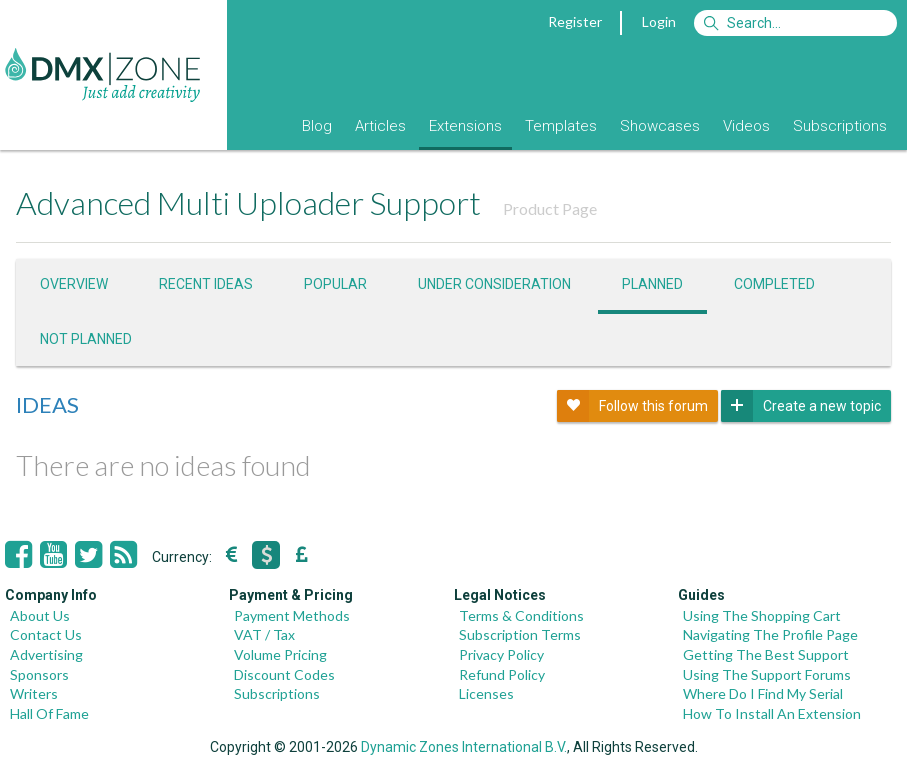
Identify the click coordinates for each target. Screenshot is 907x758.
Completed (774, 284)
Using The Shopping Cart (762, 615)
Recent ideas (206, 284)
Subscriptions (840, 126)
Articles (380, 126)
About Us (40, 615)
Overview (74, 284)
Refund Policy (502, 674)
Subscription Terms (520, 634)
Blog (317, 126)
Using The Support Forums (767, 674)
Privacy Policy (501, 654)
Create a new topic (801, 406)
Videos (746, 126)
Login (659, 21)
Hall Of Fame (49, 713)
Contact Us (46, 634)
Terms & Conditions (521, 615)
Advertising (46, 654)
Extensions (465, 126)
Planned (652, 284)
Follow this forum (632, 406)
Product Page (550, 208)
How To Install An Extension (772, 713)
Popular (335, 284)
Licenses (486, 693)
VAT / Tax (264, 634)
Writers (34, 693)
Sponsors (39, 674)
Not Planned (86, 339)
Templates (561, 126)
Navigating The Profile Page (770, 634)
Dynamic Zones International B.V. (464, 747)
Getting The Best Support (766, 654)
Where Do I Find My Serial (763, 693)
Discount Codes (284, 674)
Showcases (660, 126)
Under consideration (494, 284)
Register (575, 21)
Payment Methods (292, 615)
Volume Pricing (280, 654)
